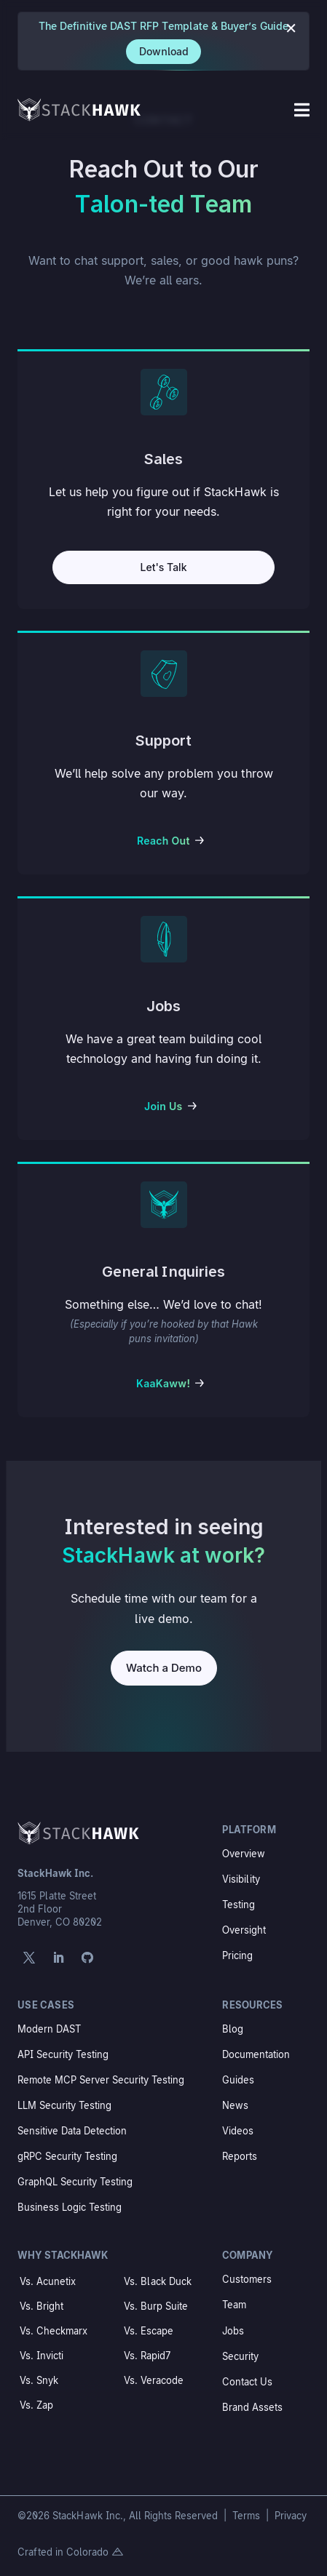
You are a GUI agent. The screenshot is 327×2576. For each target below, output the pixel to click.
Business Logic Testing (69, 2207)
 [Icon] (302, 110)
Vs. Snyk (39, 2380)
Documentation (256, 2054)
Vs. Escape (148, 2331)
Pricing (237, 1955)
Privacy (291, 2515)
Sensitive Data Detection (72, 2131)
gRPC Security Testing (67, 2156)
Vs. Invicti (41, 2355)
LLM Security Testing (64, 2105)
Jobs (233, 2331)
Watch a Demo (164, 1668)
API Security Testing (63, 2054)
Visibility (241, 1879)
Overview (243, 1853)
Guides (238, 2080)
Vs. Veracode (154, 2380)
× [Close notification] (291, 27)
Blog (232, 2029)
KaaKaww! (163, 1383)
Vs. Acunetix (48, 2281)
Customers (247, 2279)
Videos (237, 2131)
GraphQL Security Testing (75, 2182)
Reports (239, 2156)
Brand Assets (252, 2407)
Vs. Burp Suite (156, 2306)
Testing (238, 1904)
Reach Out (163, 840)
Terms (247, 2515)
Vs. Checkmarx (53, 2331)
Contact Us (247, 2382)
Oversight (244, 1930)
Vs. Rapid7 (147, 2355)
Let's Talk (164, 567)
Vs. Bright (41, 2306)
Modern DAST (49, 2029)
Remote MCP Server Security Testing (100, 2080)
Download (164, 51)
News (235, 2105)
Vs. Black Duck (158, 2281)
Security (240, 2356)
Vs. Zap (36, 2405)
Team (234, 2304)
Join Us (163, 1106)
